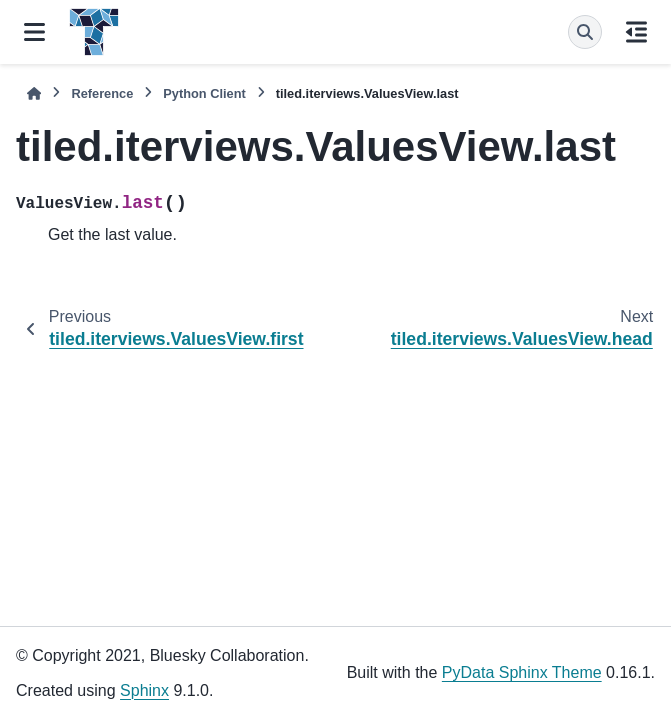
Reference (102, 93)
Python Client (204, 93)
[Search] (585, 32)
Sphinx (144, 690)
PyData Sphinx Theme (522, 672)
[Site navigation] (34, 32)
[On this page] (636, 32)
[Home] (34, 93)
